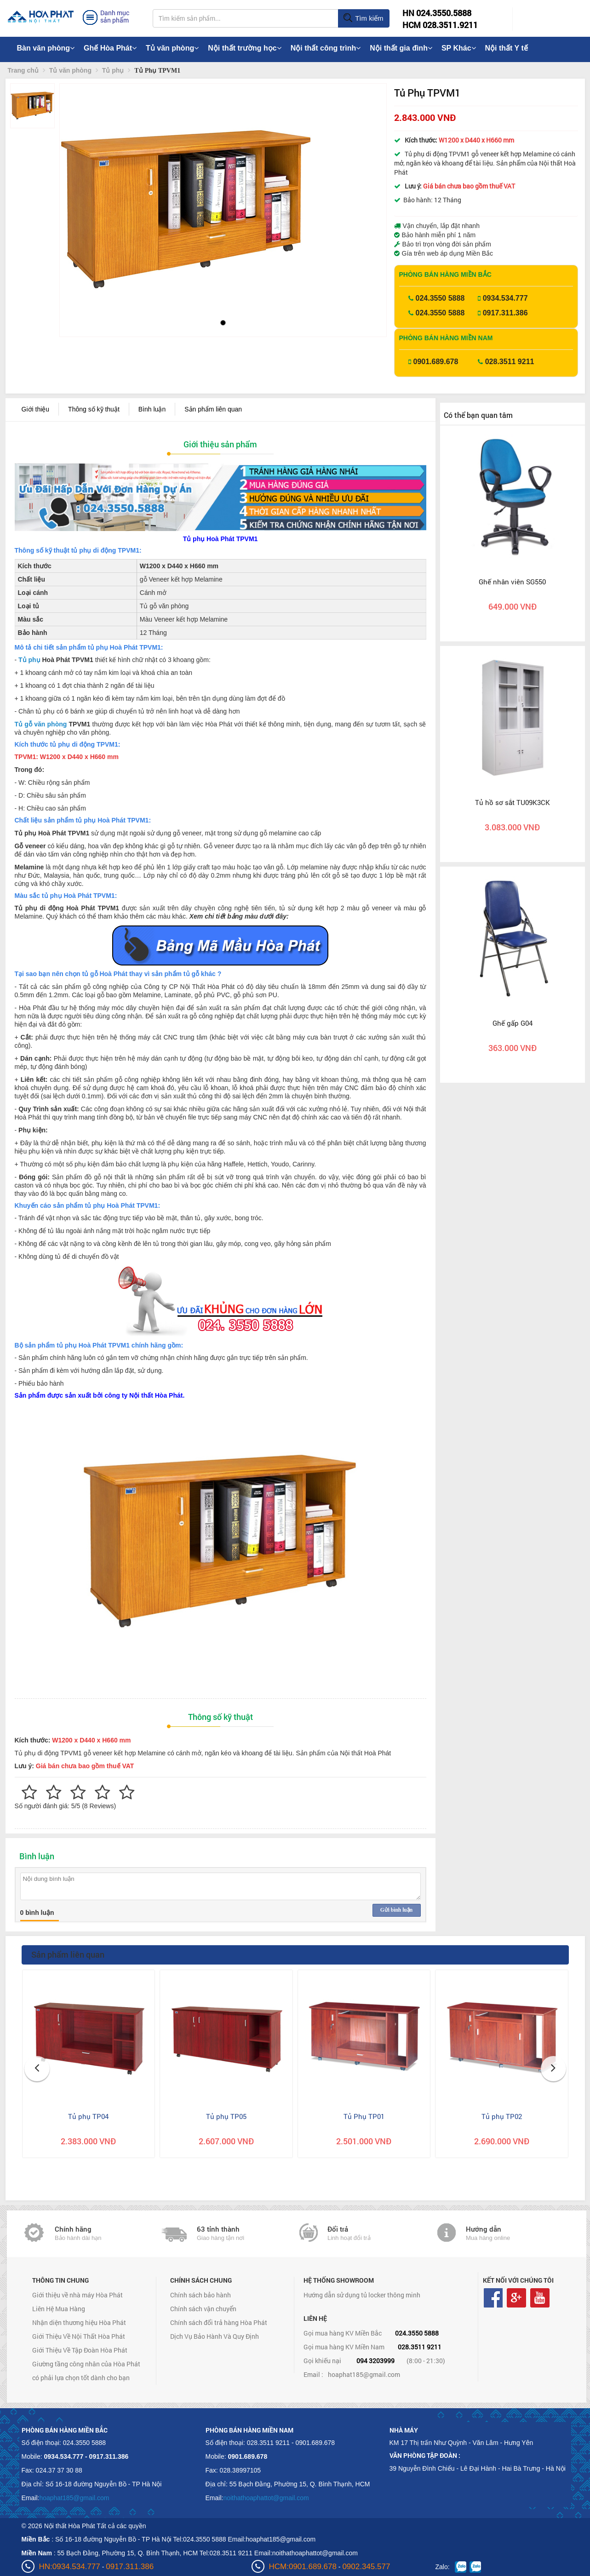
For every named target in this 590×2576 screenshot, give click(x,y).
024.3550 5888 (440, 298)
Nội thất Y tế (506, 48)
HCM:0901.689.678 (303, 2566)
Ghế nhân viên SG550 (512, 581)
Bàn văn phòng (46, 48)
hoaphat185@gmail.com (364, 2374)
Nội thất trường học (244, 48)
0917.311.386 (505, 313)
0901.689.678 (435, 362)
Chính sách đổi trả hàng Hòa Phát (218, 2322)
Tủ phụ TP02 (501, 2116)
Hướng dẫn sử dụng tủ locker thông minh (362, 2294)
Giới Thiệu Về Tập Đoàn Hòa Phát (79, 2350)
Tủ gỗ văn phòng (41, 724)
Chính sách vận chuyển (203, 2308)
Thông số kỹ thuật (94, 409)
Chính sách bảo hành (200, 2294)
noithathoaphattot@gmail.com (266, 2498)
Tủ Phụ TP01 (364, 2116)
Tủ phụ (29, 659)
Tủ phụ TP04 (88, 2116)
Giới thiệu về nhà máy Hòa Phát (77, 2294)
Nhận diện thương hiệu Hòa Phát (79, 2322)
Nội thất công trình (326, 48)
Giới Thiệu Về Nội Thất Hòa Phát (78, 2336)
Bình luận (152, 409)
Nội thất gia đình (401, 48)
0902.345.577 (366, 2566)
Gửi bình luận (396, 1910)
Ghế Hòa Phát (110, 48)
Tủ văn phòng (172, 48)
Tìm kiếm (363, 18)
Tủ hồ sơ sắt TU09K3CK (512, 802)
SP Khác (458, 48)
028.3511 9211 (509, 362)
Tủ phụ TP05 (226, 2116)
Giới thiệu (36, 409)
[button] (74, 197)
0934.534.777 (505, 298)
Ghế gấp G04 (513, 1023)
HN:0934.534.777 (69, 2566)
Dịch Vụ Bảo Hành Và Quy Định (214, 2336)
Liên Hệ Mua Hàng (58, 2308)
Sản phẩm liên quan (213, 409)
